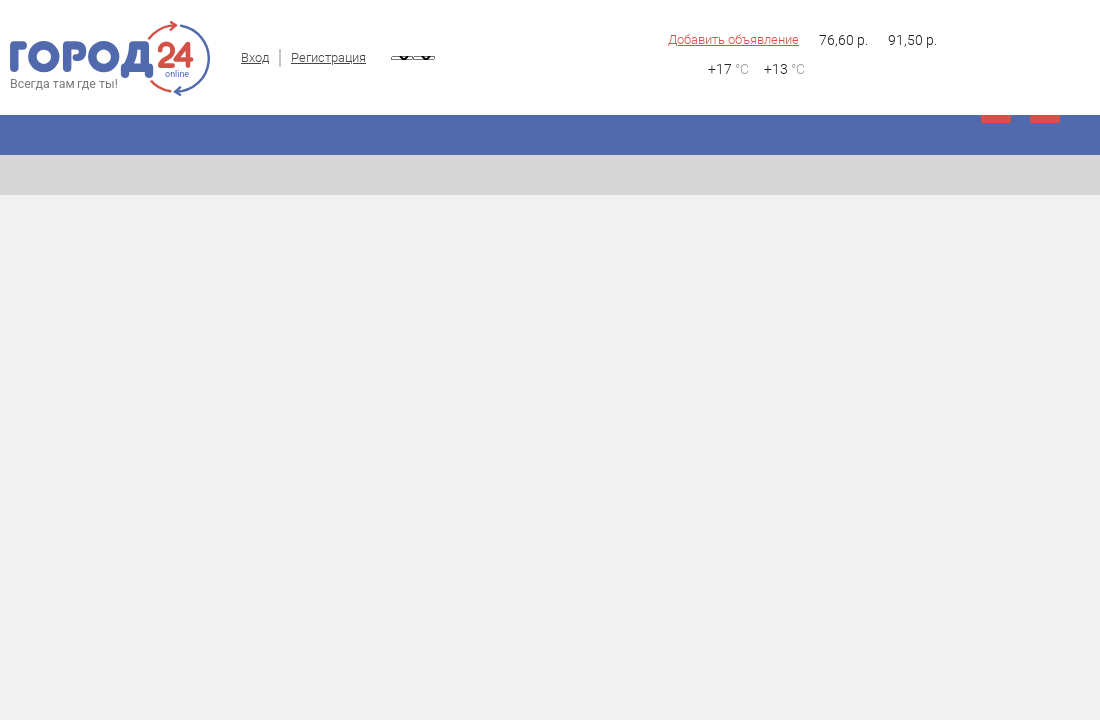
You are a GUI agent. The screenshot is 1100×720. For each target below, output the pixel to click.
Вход (255, 57)
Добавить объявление (733, 39)
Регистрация (328, 57)
